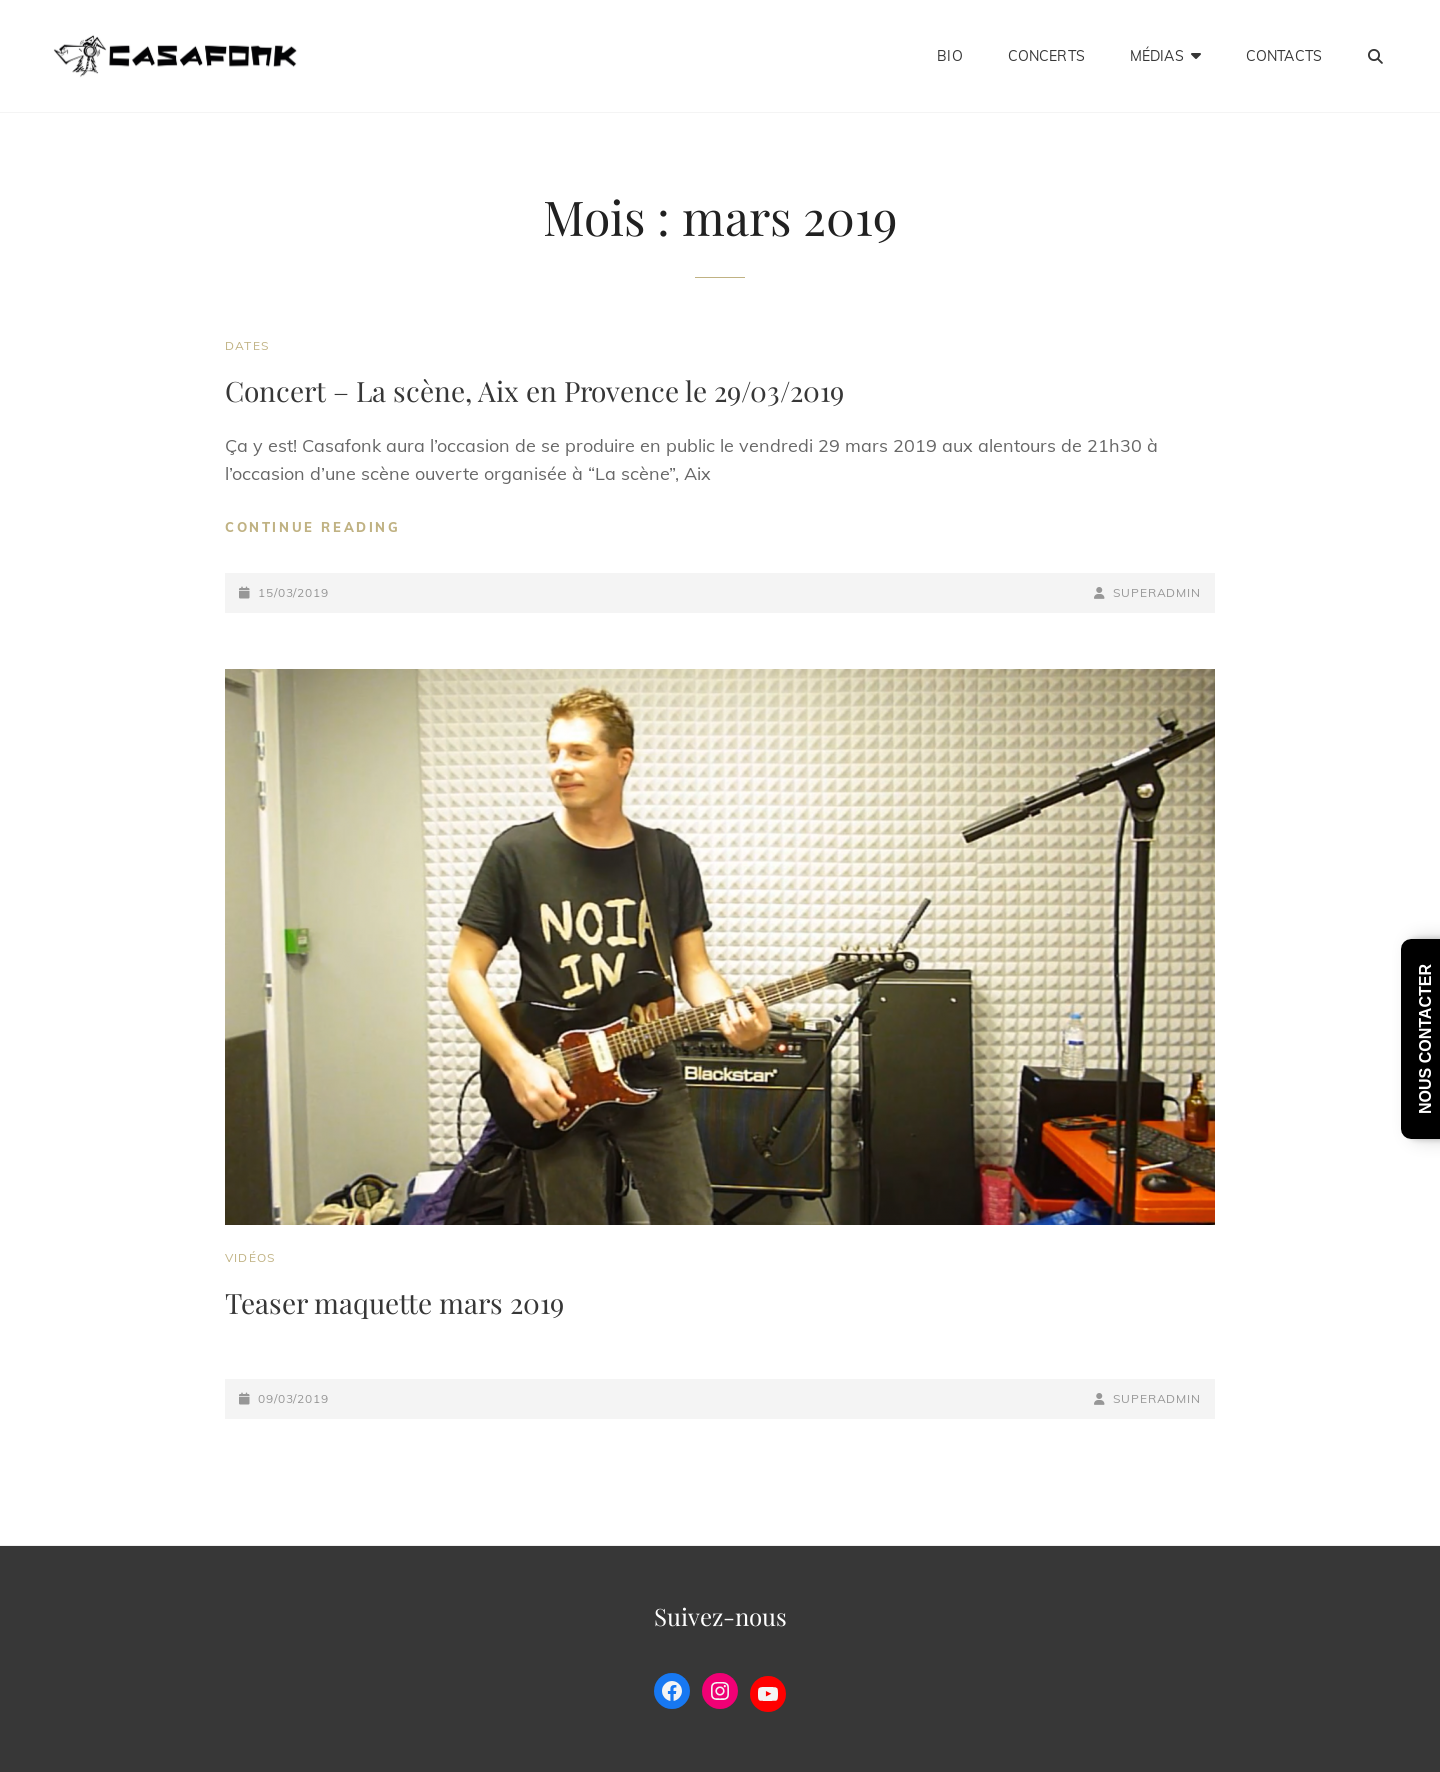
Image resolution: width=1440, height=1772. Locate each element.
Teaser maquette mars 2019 (394, 1302)
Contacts (1284, 56)
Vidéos (250, 1257)
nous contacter (1425, 1039)
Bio (949, 56)
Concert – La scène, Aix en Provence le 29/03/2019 (534, 390)
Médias (1157, 56)
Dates (247, 345)
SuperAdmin (1157, 592)
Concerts (1046, 56)
